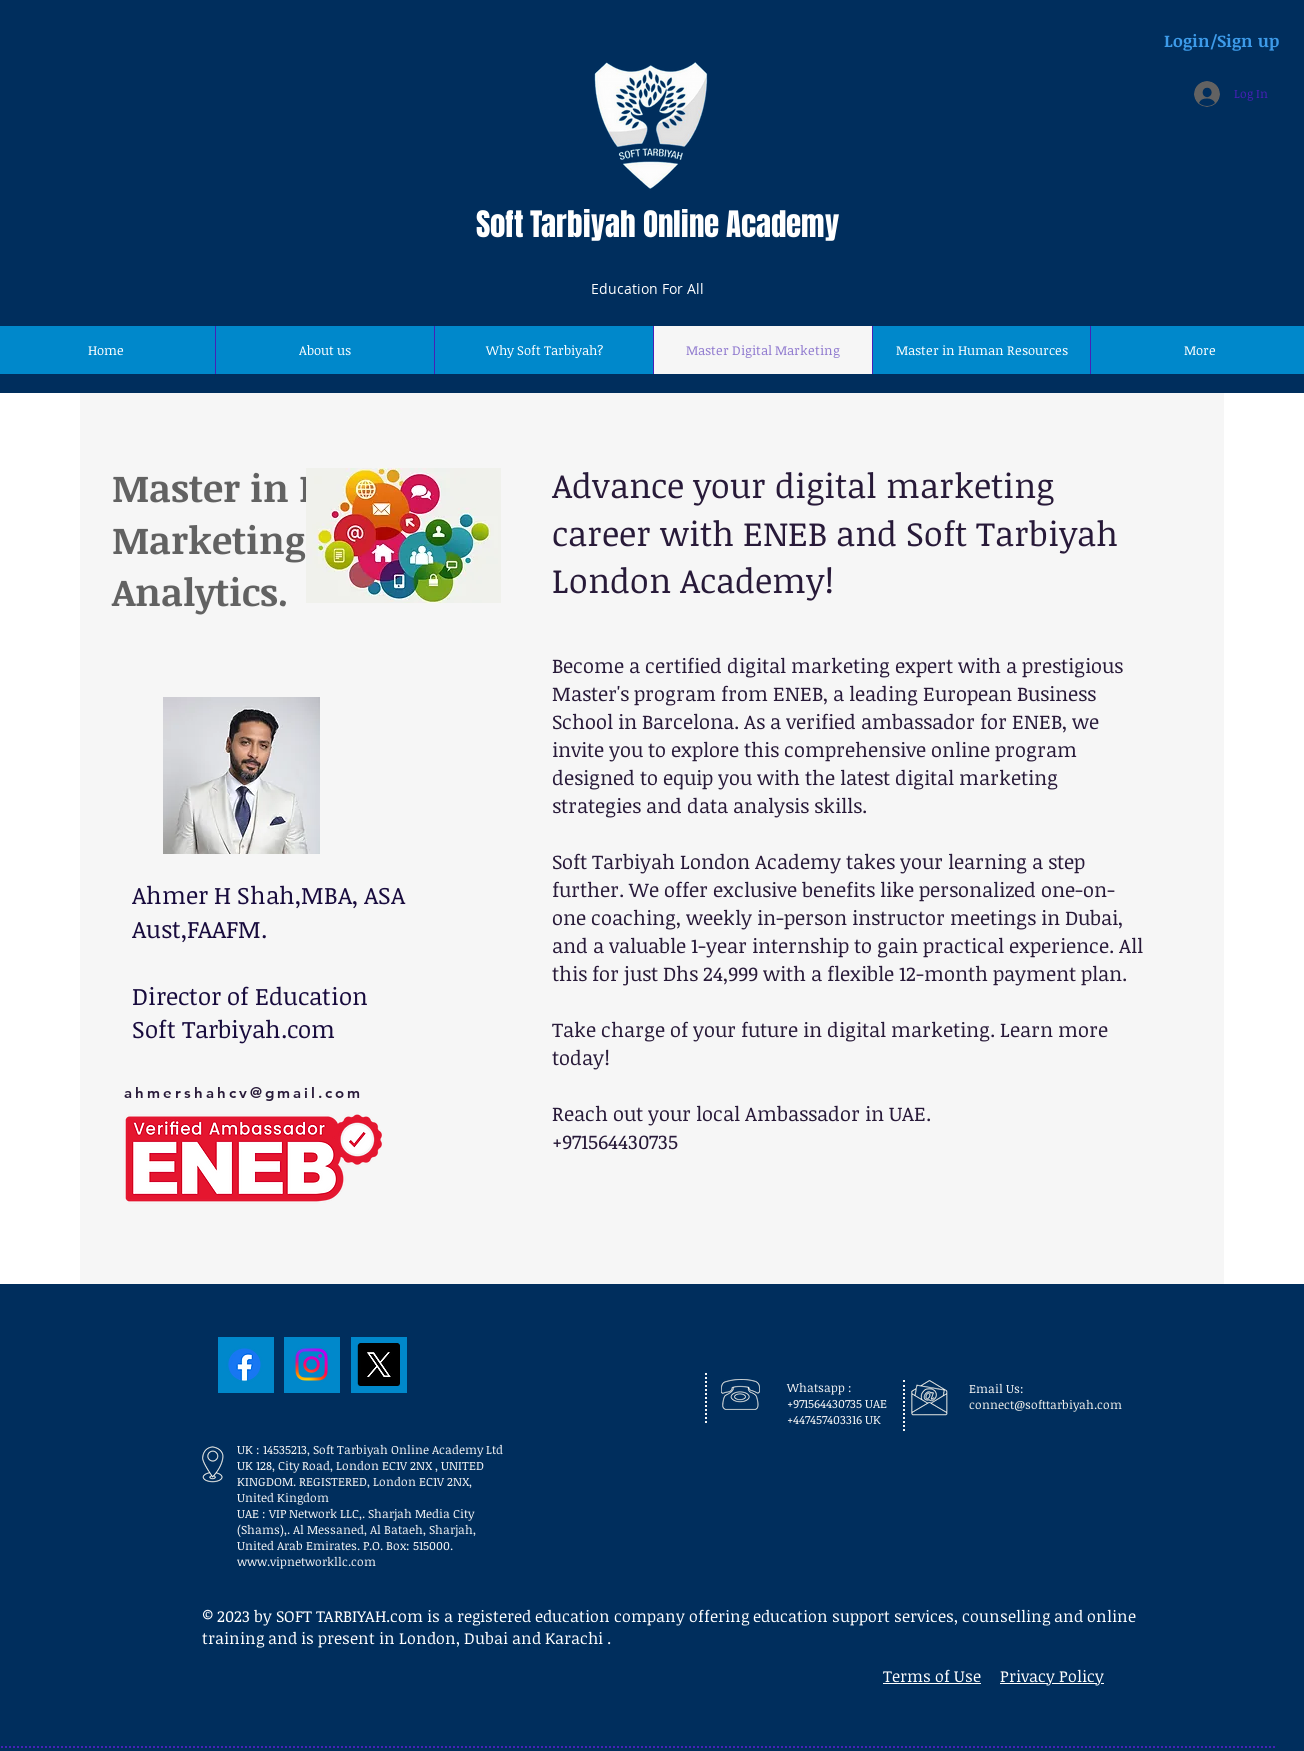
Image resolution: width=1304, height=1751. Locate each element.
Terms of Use (932, 1676)
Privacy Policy (1052, 1676)
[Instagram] (311, 1364)
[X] (378, 1364)
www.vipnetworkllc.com (306, 1561)
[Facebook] (244, 1364)
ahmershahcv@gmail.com (243, 1092)
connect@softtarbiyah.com (1045, 1404)
